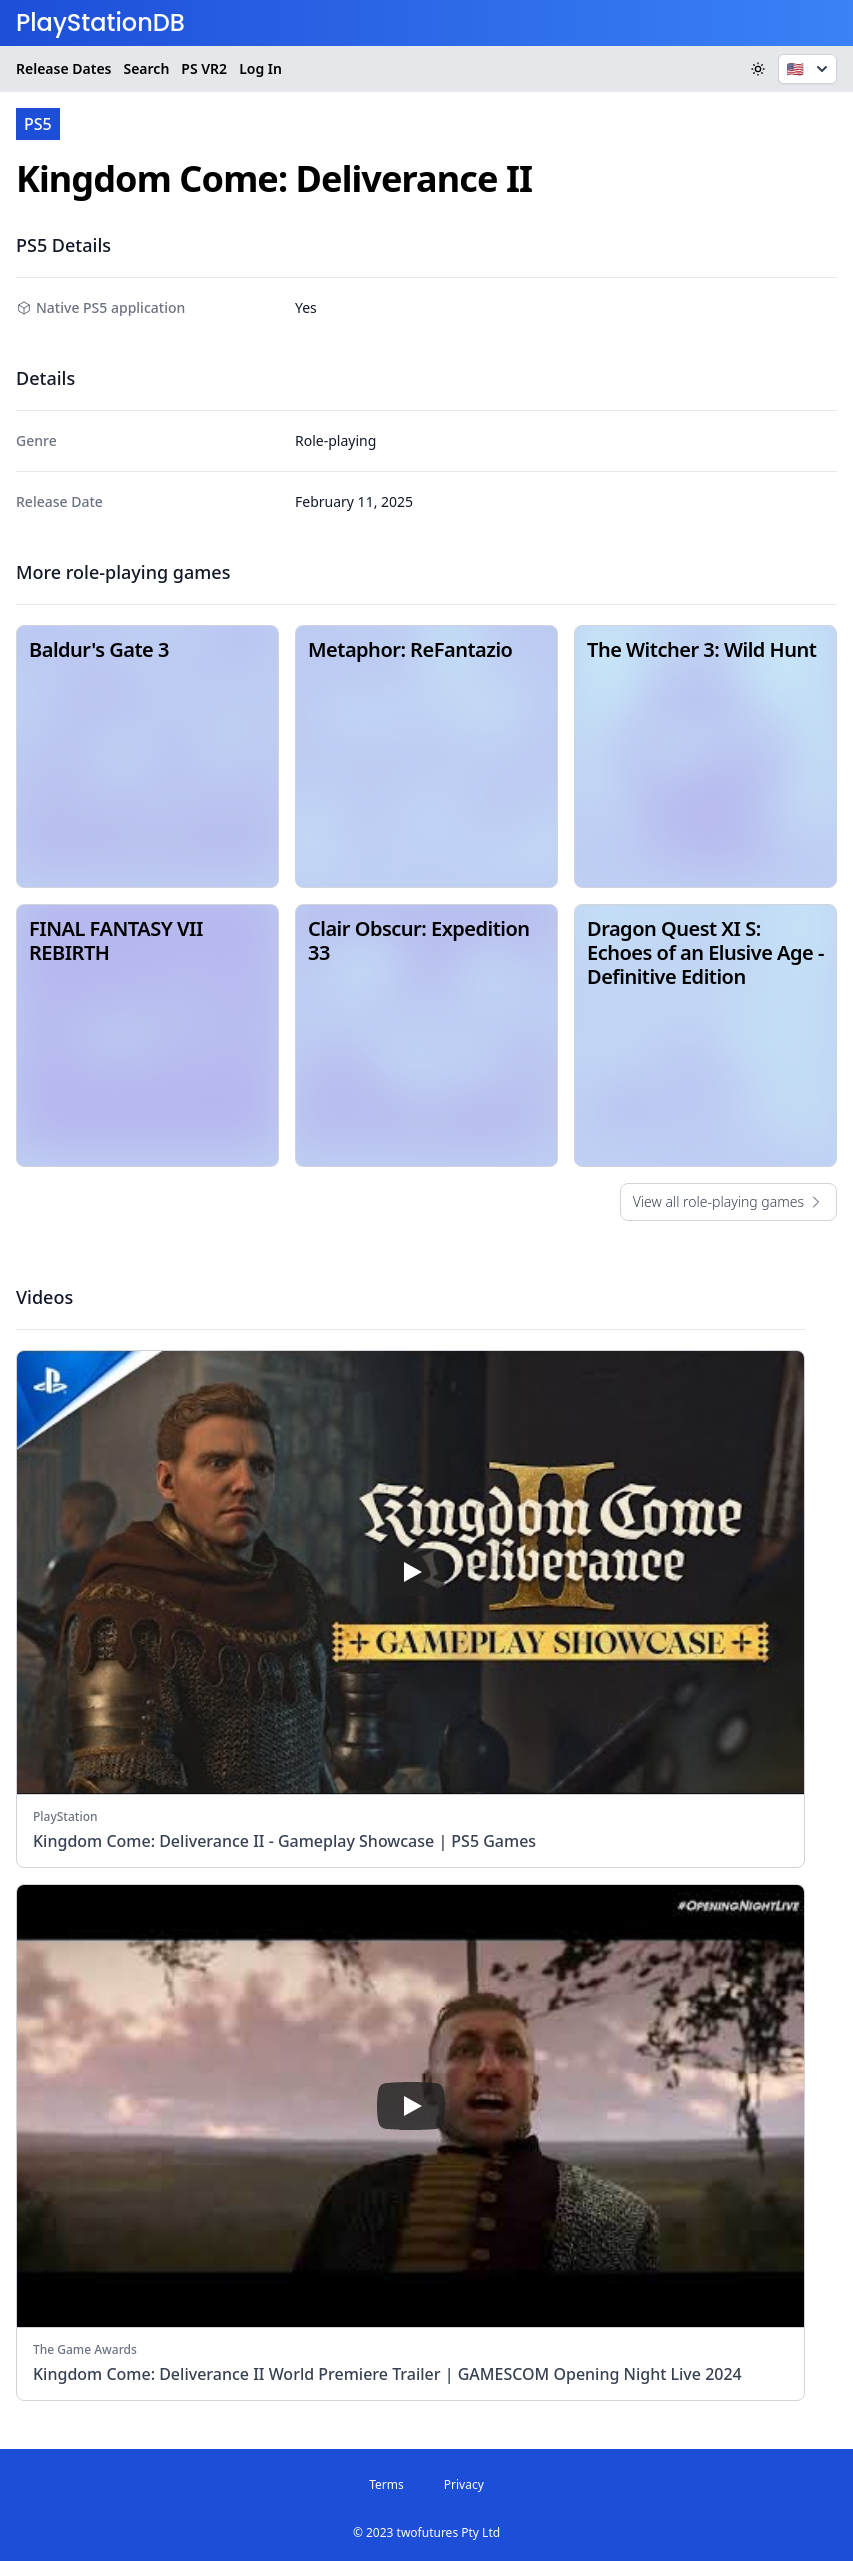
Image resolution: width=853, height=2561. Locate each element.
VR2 (204, 69)
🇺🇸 (809, 69)
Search (146, 68)
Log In (260, 68)
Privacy (464, 2484)
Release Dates (63, 68)
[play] (411, 1572)
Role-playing (335, 440)
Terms (386, 2484)
